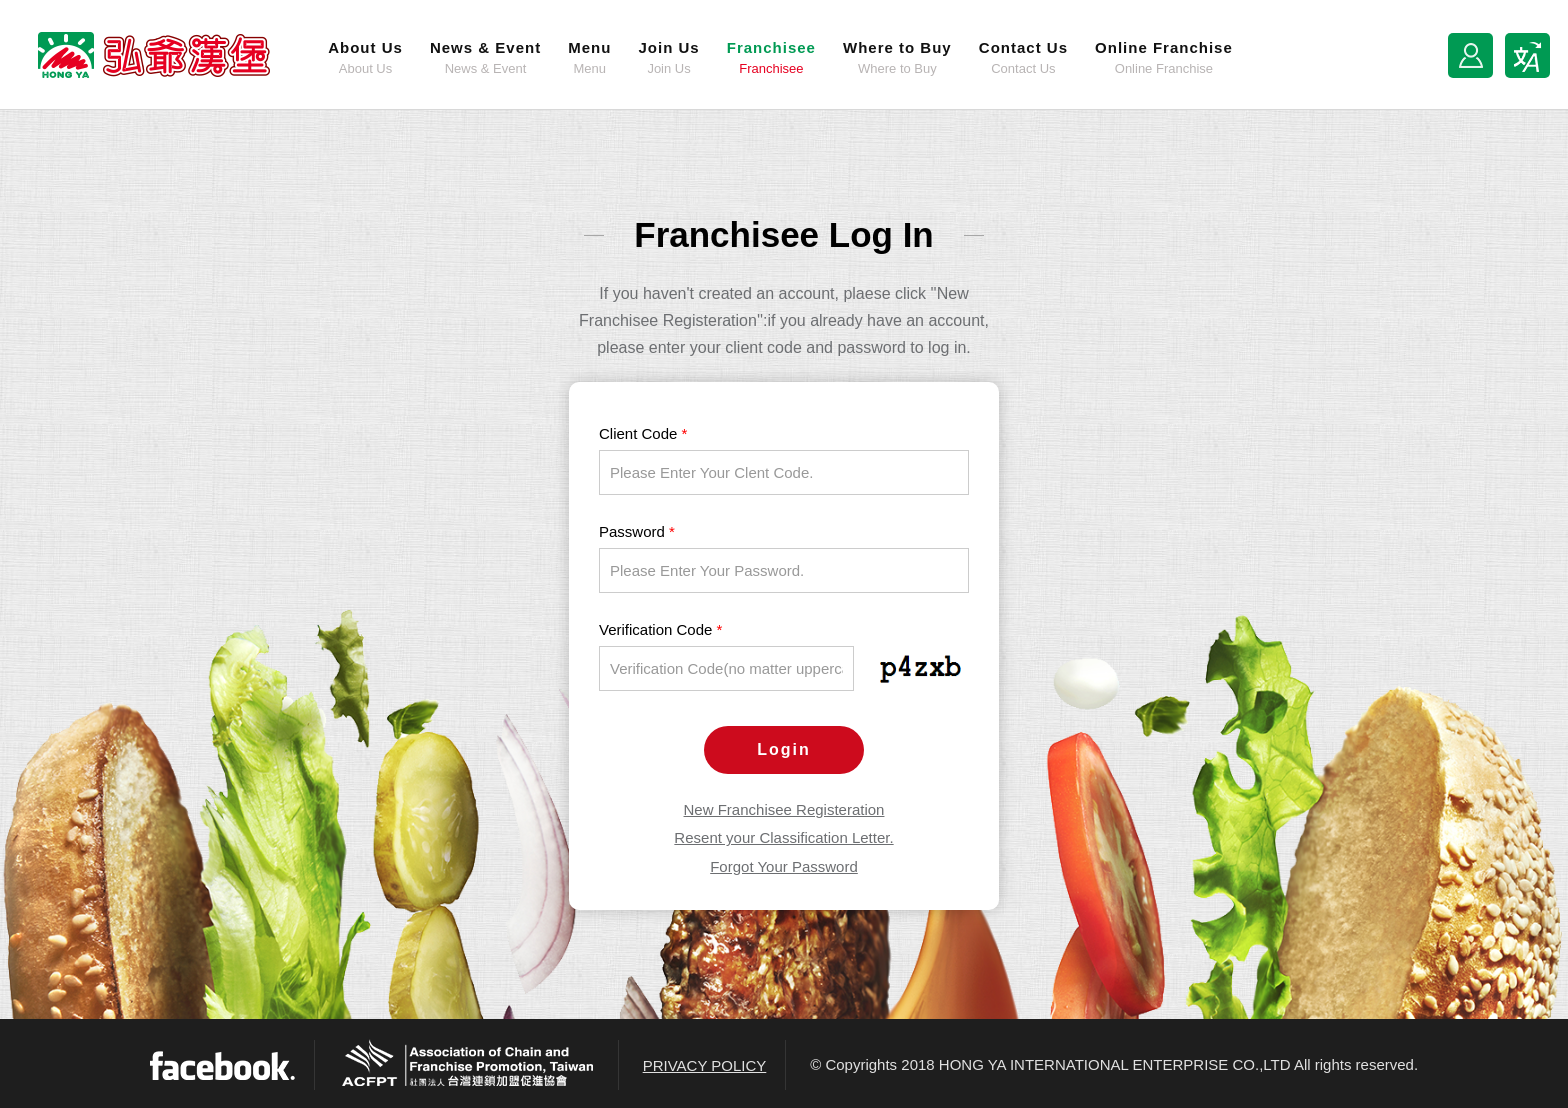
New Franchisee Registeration (784, 809)
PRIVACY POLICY (705, 1065)
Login (784, 749)
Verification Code (660, 629)
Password (637, 531)
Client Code (643, 433)
